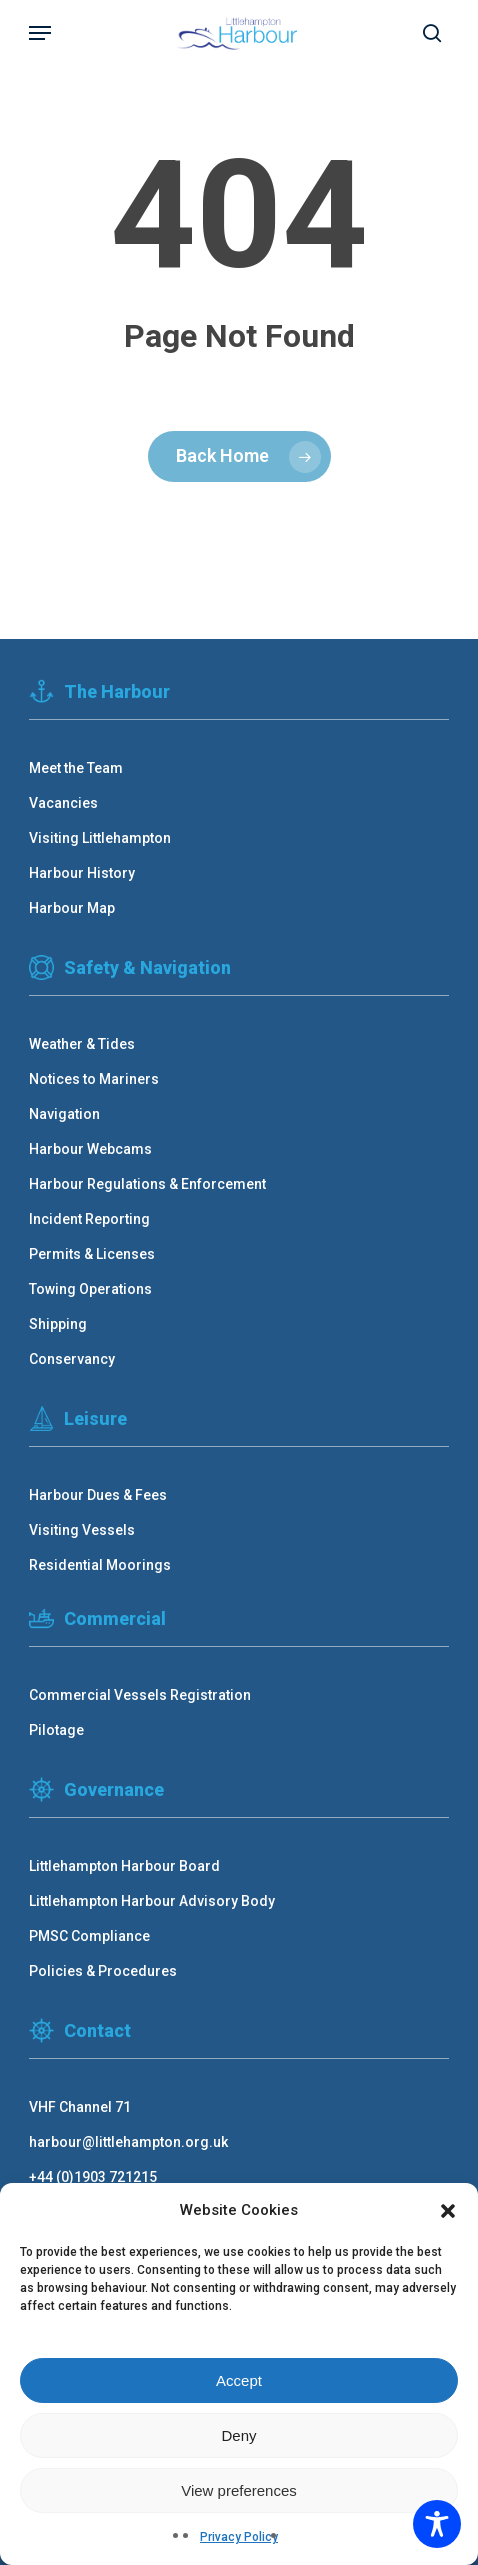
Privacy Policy (239, 2537)
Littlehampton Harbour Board (124, 1866)
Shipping (58, 1324)
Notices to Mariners (94, 1079)
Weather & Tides (82, 1044)
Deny (238, 2435)
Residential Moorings (100, 1565)
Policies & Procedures (103, 1971)
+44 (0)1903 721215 (93, 2177)
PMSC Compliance (89, 1936)
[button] (448, 2211)
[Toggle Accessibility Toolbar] (437, 2524)
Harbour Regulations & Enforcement (147, 1184)
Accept (239, 2380)
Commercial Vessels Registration (140, 1695)
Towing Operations (90, 1289)
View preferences (239, 2490)
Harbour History (82, 873)
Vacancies (63, 803)
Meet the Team (76, 768)
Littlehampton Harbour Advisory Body (152, 1901)
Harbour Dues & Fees (98, 1495)
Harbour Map (72, 908)
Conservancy (72, 1359)
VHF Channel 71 (80, 2107)
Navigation (64, 1114)
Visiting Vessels (82, 1530)
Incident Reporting (89, 1219)
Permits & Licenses (92, 1254)
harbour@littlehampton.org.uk (128, 2142)
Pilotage (56, 1730)
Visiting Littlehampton (100, 838)
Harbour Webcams (90, 1149)
